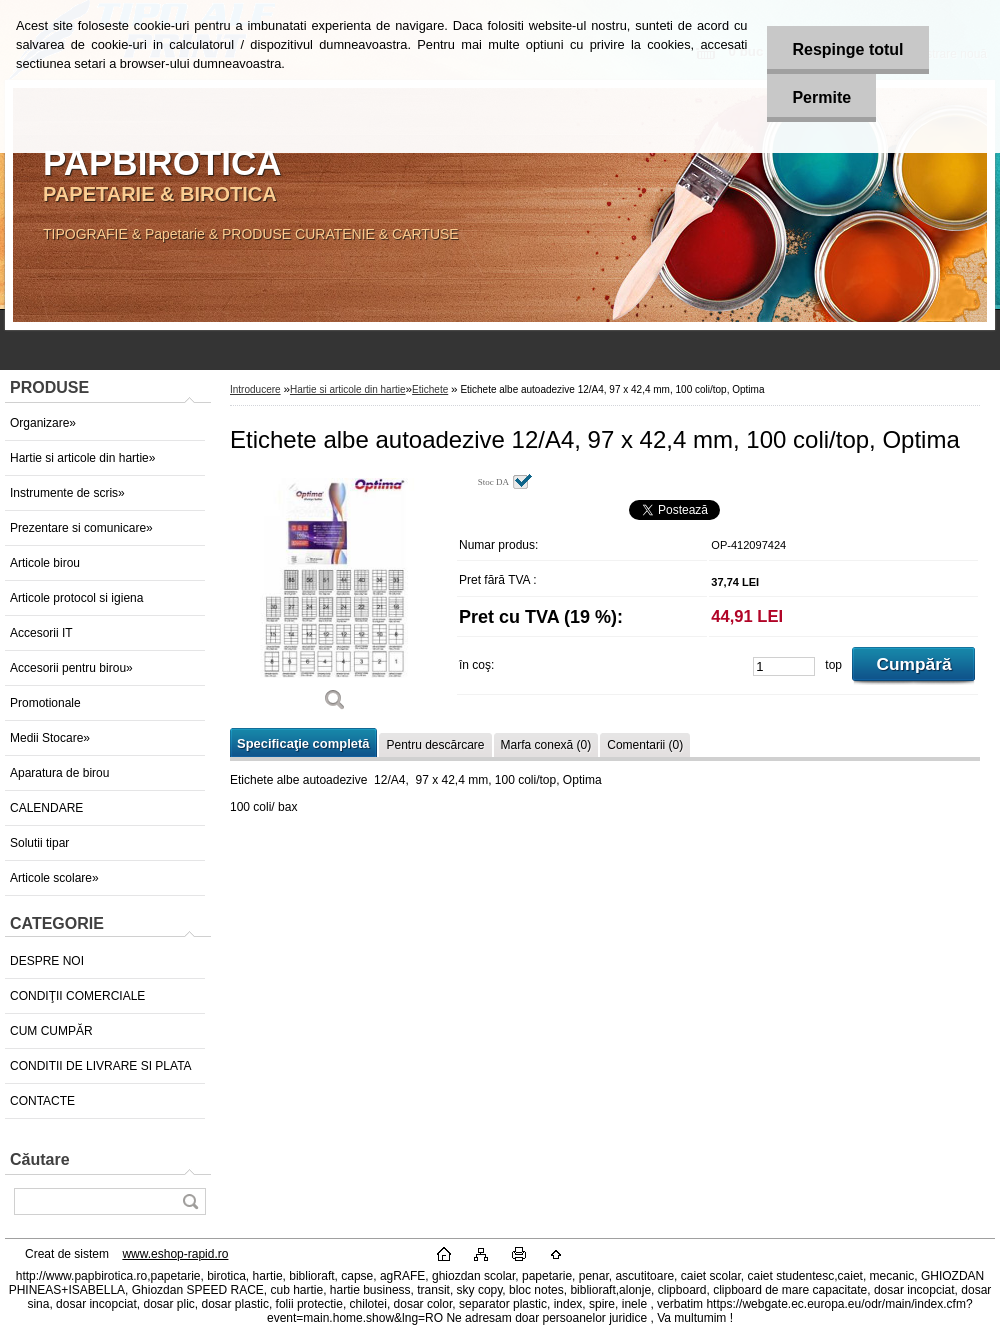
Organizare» (43, 423)
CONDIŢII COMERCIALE (77, 996)
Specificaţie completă (303, 743)
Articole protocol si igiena (76, 598)
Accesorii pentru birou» (71, 668)
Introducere (255, 389)
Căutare (40, 1159)
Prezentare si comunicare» (81, 528)
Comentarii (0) (645, 745)
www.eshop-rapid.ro (175, 1254)
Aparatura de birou (59, 773)
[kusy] (784, 666)
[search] (190, 1201)
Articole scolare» (54, 878)
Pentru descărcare (435, 745)
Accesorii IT (41, 633)
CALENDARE (46, 808)
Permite (821, 97)
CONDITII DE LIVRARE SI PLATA (101, 1066)
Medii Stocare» (50, 738)
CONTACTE (42, 1101)
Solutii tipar (39, 843)
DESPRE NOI (47, 961)
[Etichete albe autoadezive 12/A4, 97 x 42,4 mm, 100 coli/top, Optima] (335, 599)
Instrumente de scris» (67, 493)
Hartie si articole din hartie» (82, 458)
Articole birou (45, 563)
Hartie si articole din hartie (348, 389)
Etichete (430, 389)
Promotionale (45, 703)
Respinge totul (847, 49)
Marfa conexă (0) (546, 745)
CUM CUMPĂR (51, 1031)
